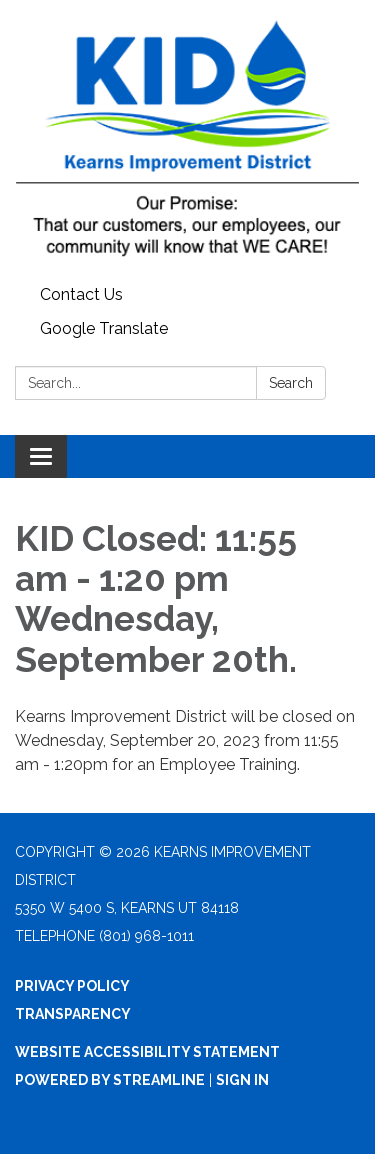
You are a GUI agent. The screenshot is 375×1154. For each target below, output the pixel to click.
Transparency (73, 1014)
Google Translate (104, 328)
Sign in (242, 1080)
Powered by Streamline (110, 1080)
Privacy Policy (72, 986)
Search (291, 383)
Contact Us (81, 294)
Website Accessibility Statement (147, 1052)
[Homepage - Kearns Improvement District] (187, 139)
